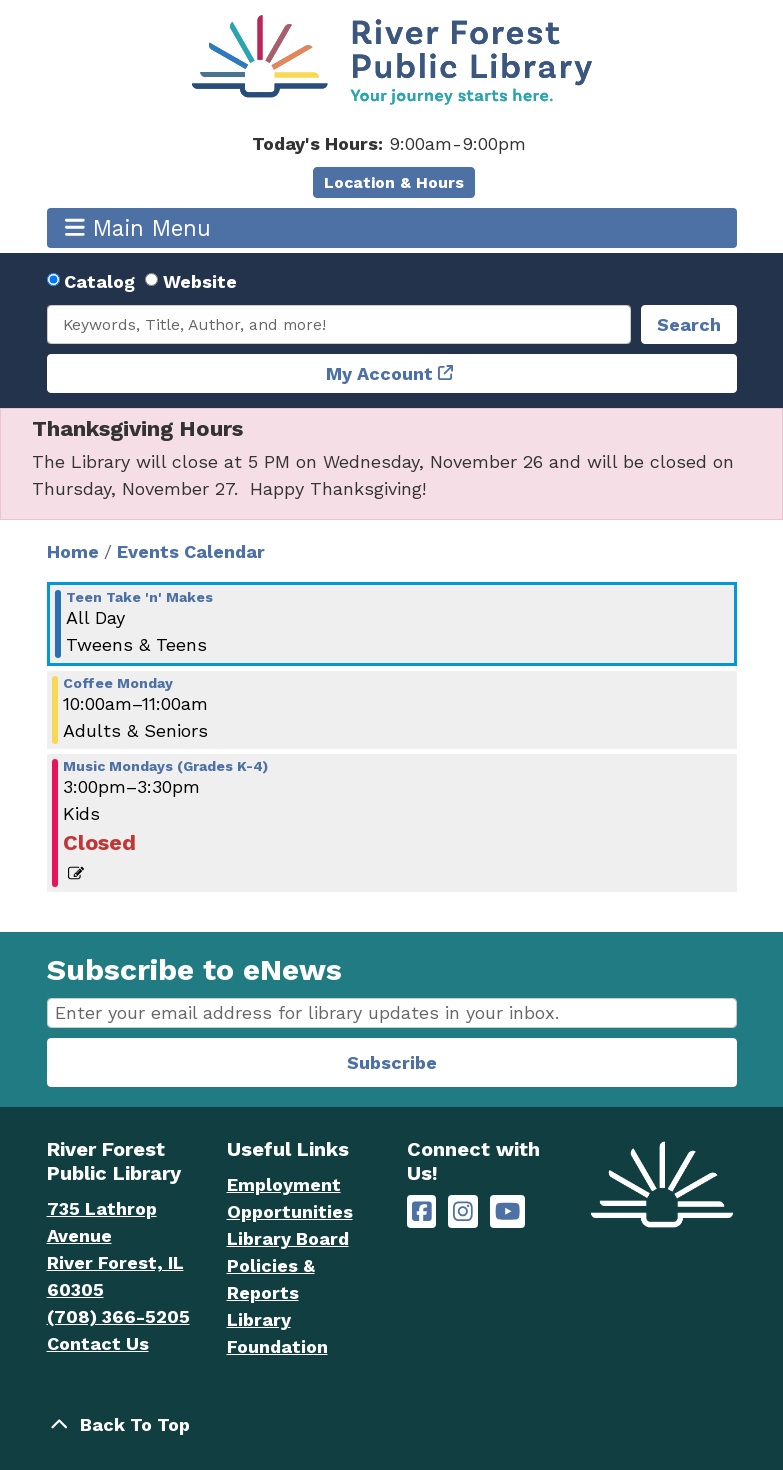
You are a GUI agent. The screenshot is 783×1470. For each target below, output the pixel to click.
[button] (389, 143)
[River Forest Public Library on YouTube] (507, 1211)
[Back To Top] (392, 1424)
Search (689, 324)
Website (200, 281)
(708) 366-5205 (118, 1316)
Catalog (99, 281)
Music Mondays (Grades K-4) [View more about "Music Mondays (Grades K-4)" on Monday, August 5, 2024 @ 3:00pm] (165, 766)
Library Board (288, 1238)
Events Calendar (191, 551)
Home (73, 551)
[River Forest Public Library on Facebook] (422, 1211)
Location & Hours (394, 182)
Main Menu (138, 227)
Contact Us (98, 1343)
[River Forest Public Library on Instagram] (463, 1211)
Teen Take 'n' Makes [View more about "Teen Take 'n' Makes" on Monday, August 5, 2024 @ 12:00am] (139, 597)
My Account (379, 373)
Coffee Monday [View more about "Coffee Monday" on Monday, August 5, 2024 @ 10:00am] (118, 683)
